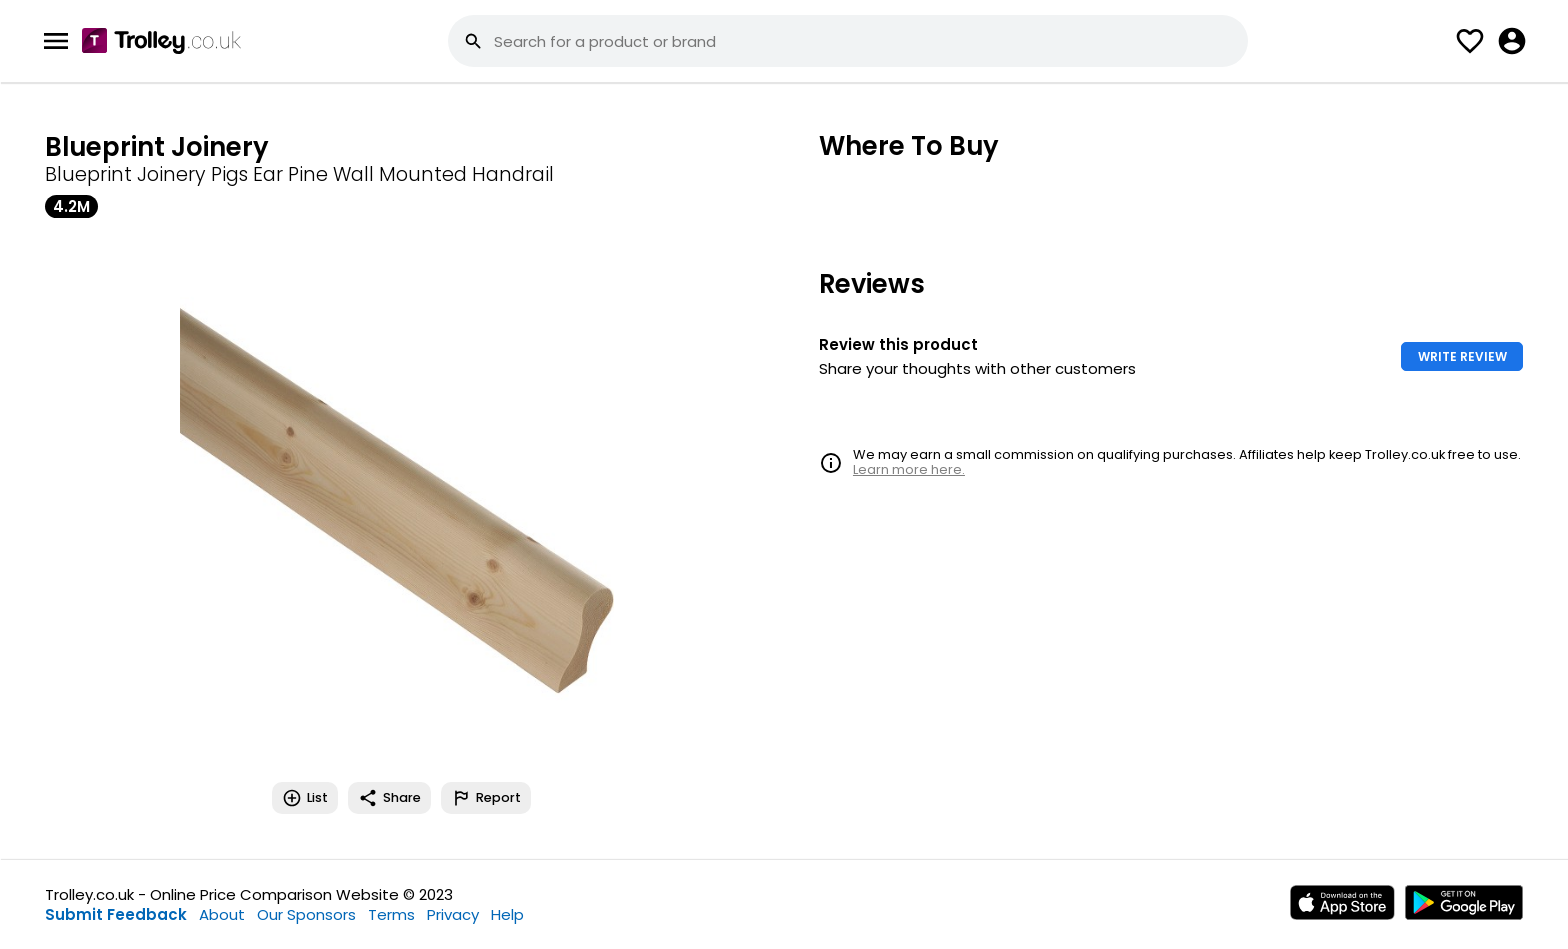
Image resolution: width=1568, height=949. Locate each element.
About (222, 914)
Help (507, 914)
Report (486, 798)
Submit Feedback (116, 914)
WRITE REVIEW (1462, 356)
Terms (391, 914)
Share (389, 798)
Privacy (453, 914)
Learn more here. (909, 469)
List (305, 798)
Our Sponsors (306, 914)
